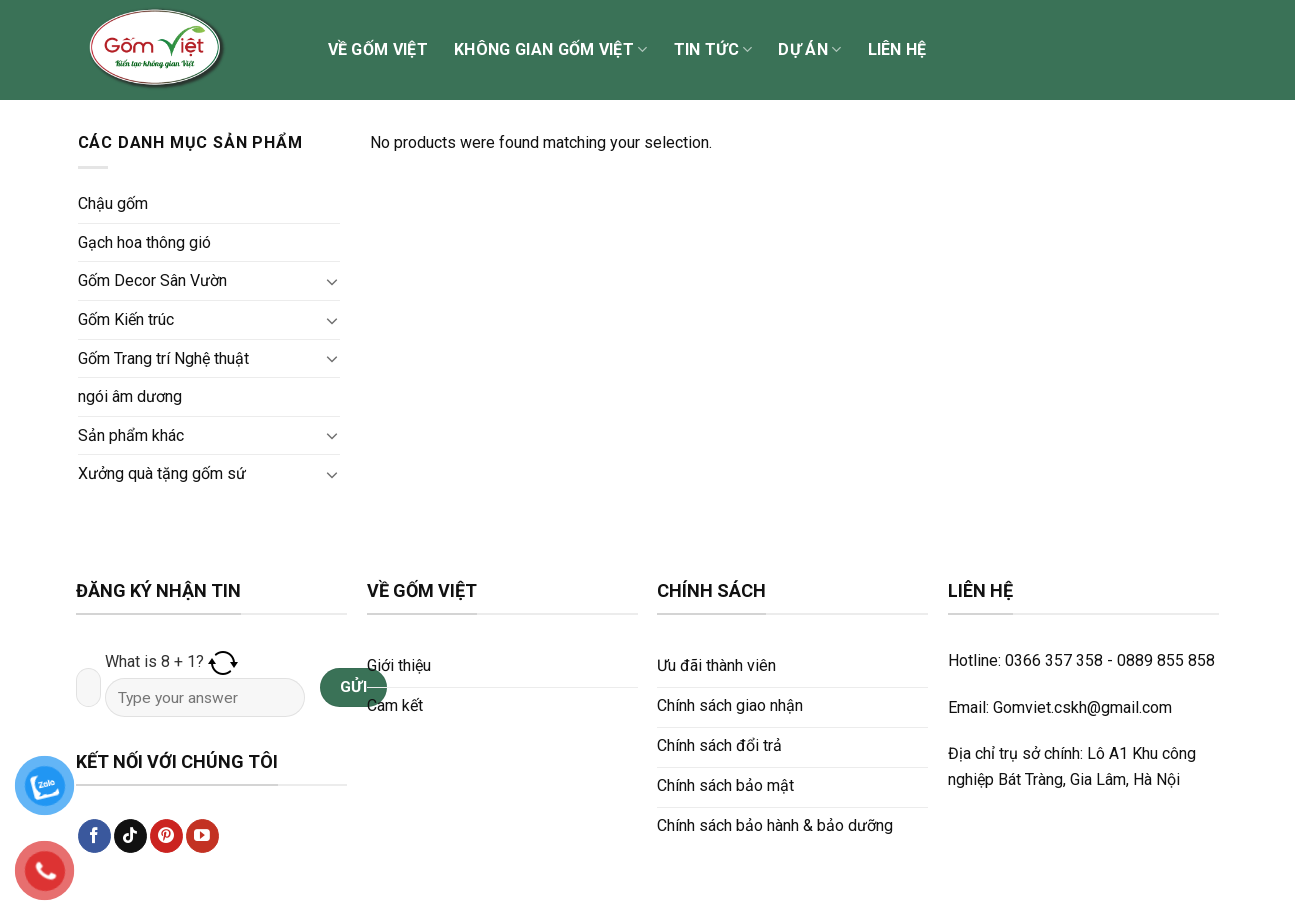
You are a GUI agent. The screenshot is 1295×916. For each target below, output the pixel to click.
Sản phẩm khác (131, 435)
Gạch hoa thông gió (144, 242)
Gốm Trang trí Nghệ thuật (163, 358)
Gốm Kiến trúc (126, 319)
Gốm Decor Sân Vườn (152, 280)
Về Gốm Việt (378, 49)
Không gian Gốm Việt (551, 50)
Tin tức (713, 50)
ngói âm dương (130, 396)
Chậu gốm (113, 203)
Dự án (809, 50)
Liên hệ (897, 49)
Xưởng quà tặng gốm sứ (162, 473)
